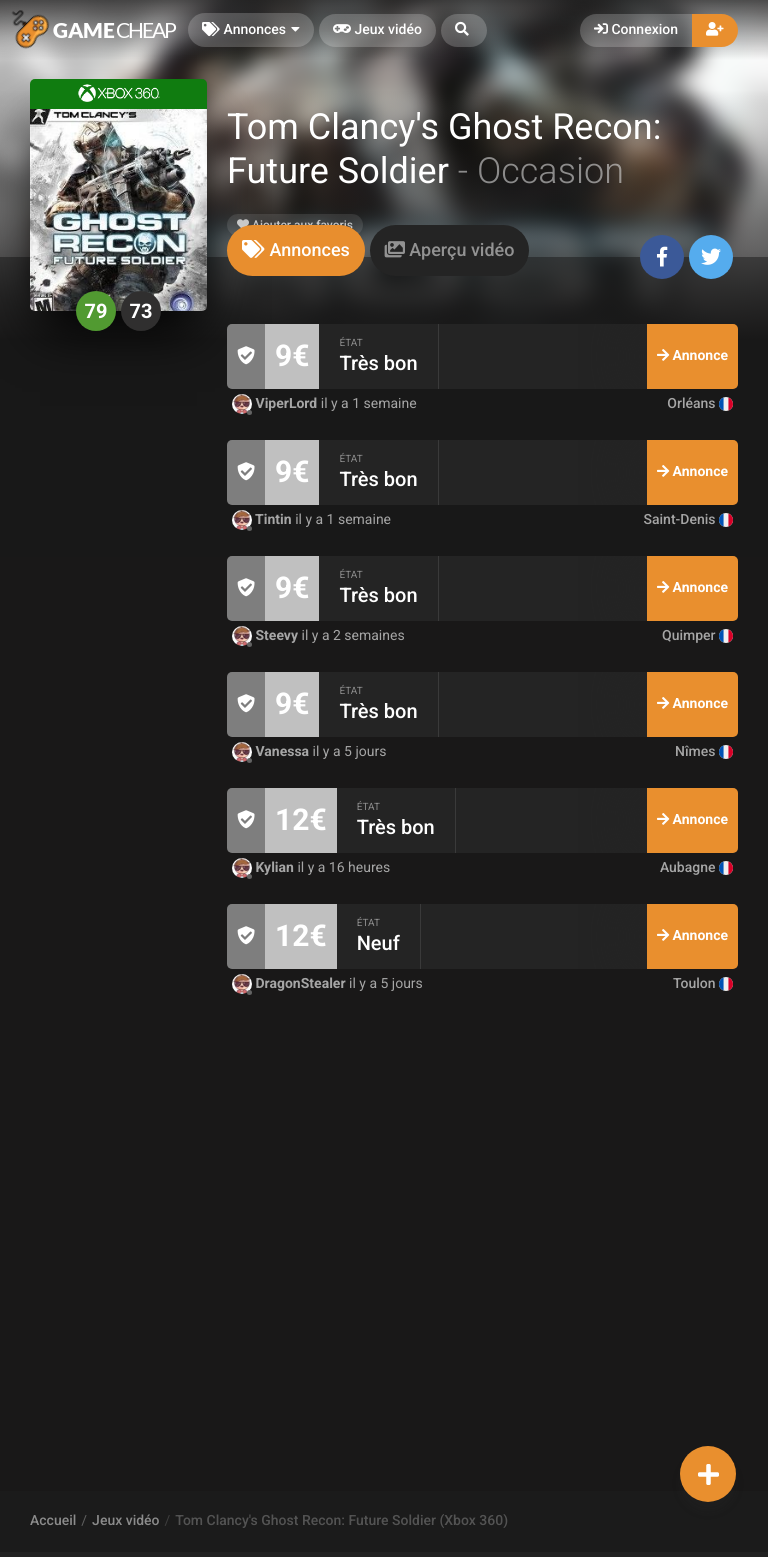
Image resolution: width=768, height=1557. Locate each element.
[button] (464, 30)
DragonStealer (290, 984)
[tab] (296, 250)
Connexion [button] (636, 30)
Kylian (264, 868)
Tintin (263, 520)
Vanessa (272, 752)
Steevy (267, 636)
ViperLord (276, 404)
